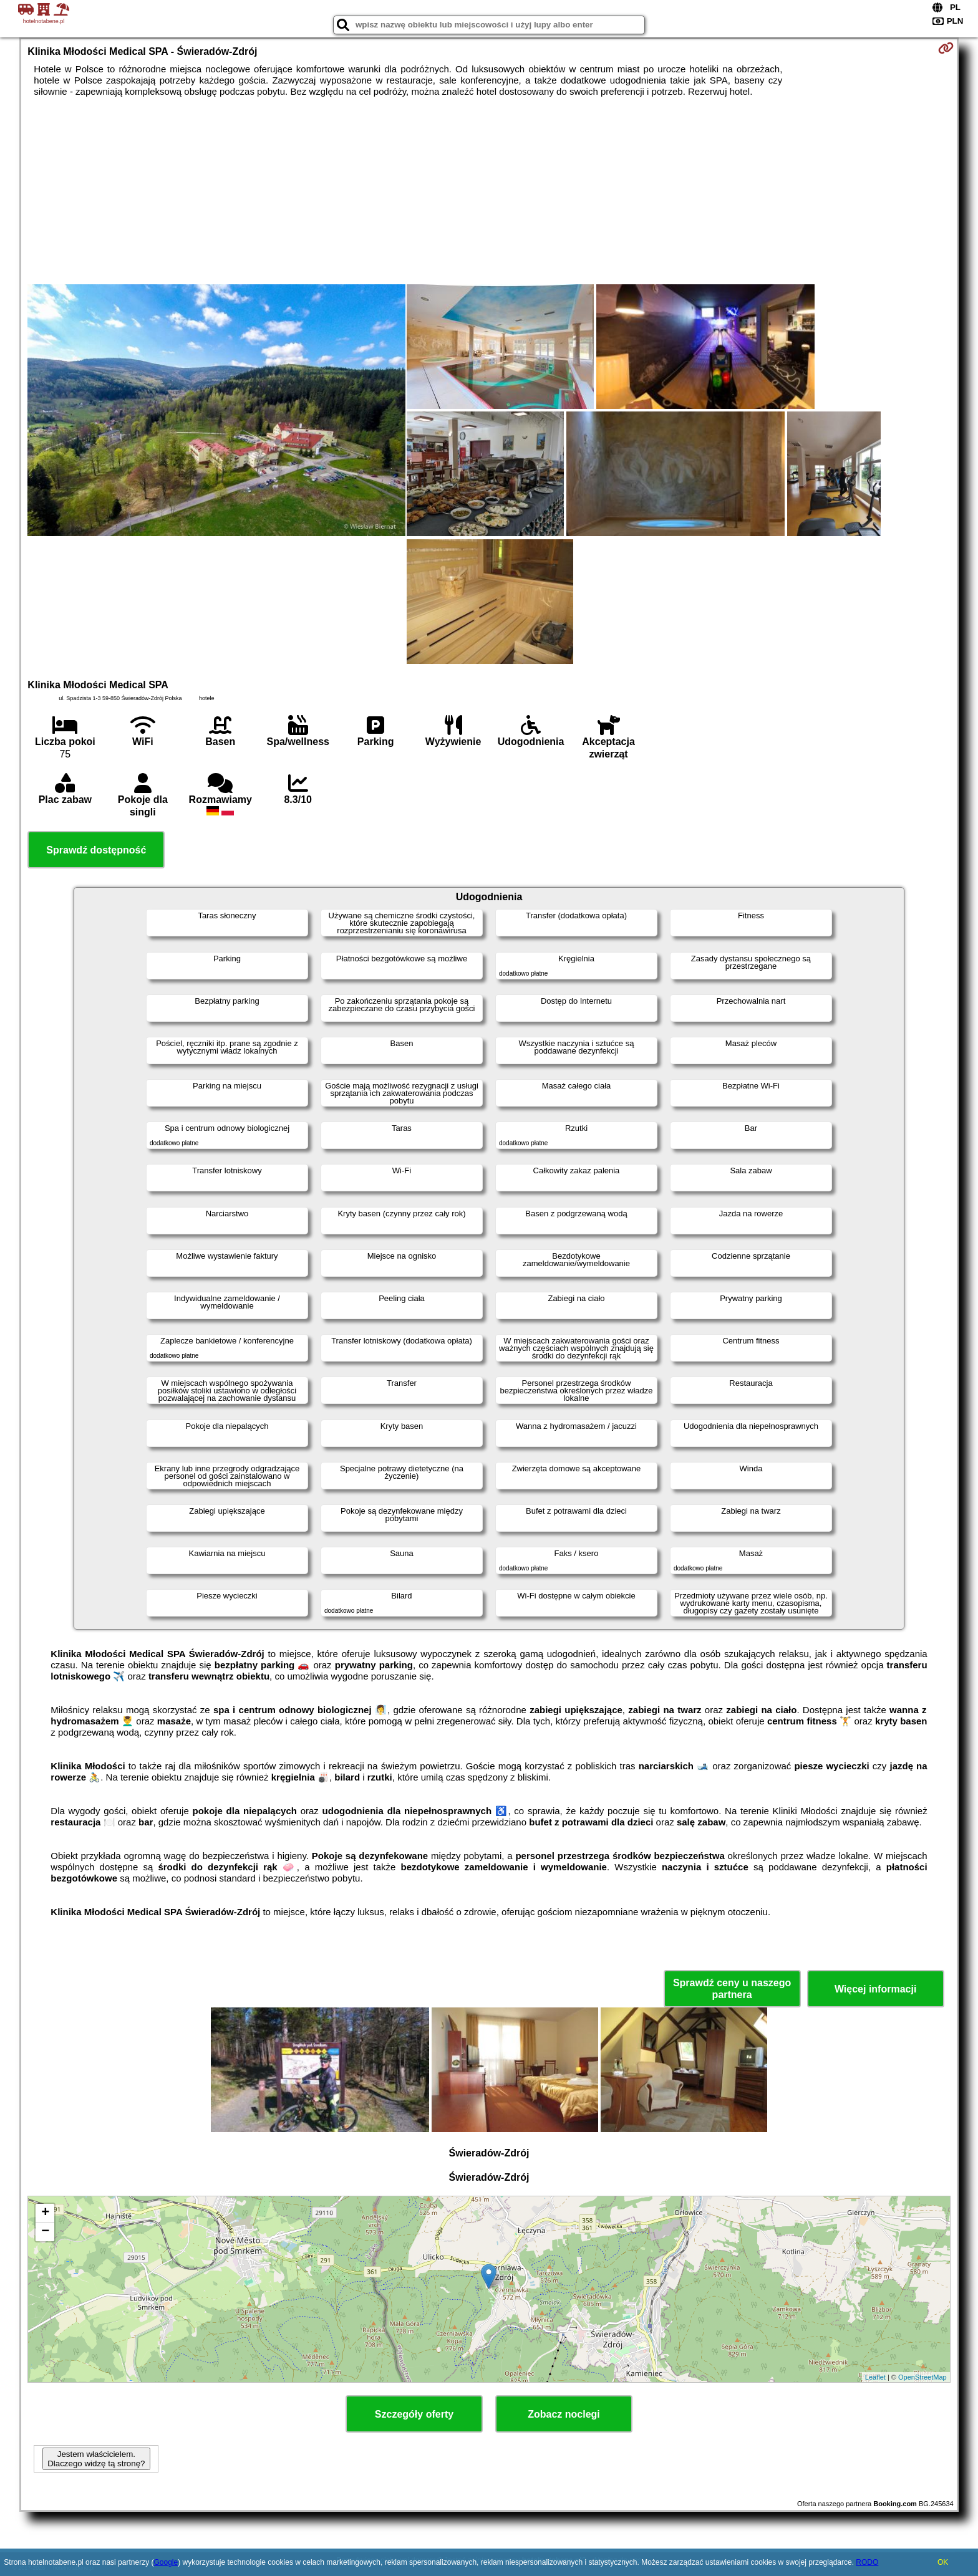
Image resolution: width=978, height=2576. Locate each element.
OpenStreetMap (922, 2377)
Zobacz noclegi (564, 2414)
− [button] (45, 2232)
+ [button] (45, 2213)
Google (165, 2562)
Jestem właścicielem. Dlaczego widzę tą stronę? (96, 2458)
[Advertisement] (489, 190)
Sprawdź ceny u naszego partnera (732, 1989)
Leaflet (875, 2377)
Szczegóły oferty (414, 2414)
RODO (867, 2562)
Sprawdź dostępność (96, 850)
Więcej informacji (875, 1989)
